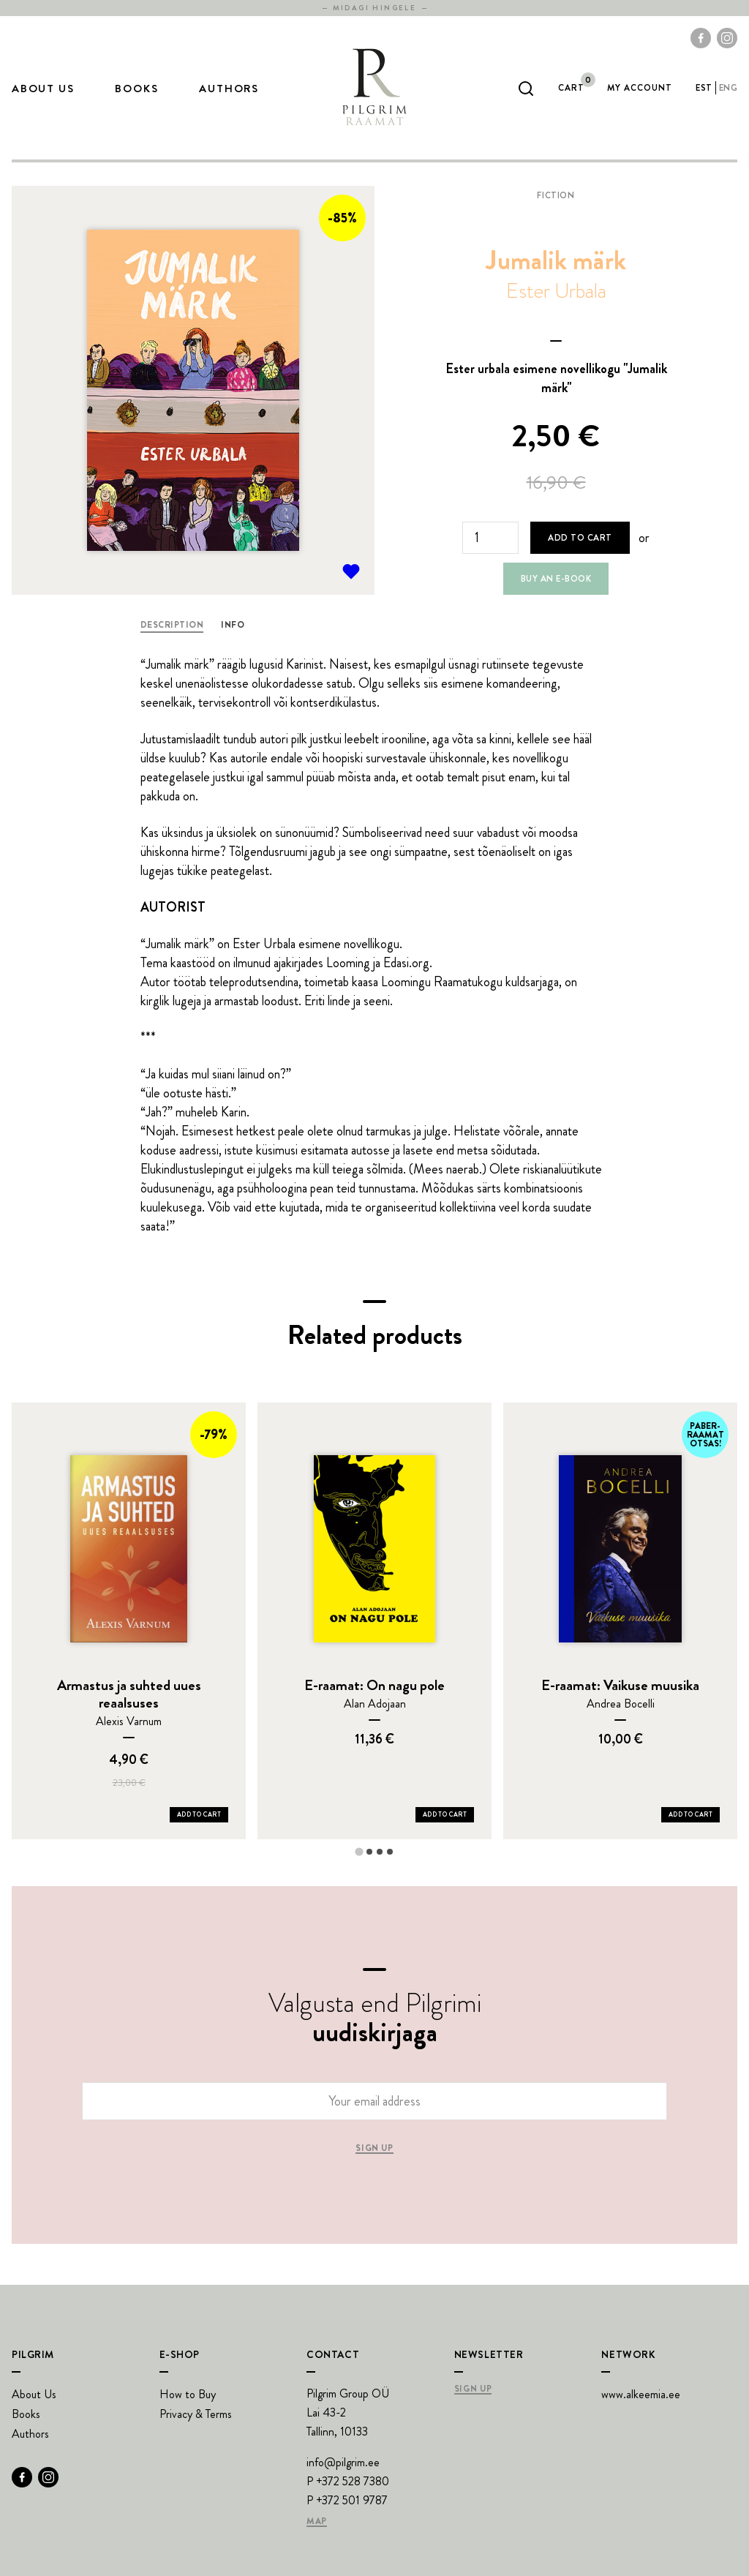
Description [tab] (171, 624)
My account (639, 87)
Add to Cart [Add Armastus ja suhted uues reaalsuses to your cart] (199, 1814)
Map (316, 2522)
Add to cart (579, 537)
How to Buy (187, 2394)
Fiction (555, 195)
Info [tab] (232, 624)
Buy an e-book (556, 578)
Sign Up (473, 2389)
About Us (43, 88)
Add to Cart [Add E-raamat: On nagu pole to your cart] (445, 1814)
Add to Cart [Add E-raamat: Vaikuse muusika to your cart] (690, 1814)
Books (136, 88)
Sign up (374, 2149)
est (704, 87)
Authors (229, 88)
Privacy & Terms (195, 2414)
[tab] (359, 1851)
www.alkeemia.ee (640, 2394)
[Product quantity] (490, 538)
